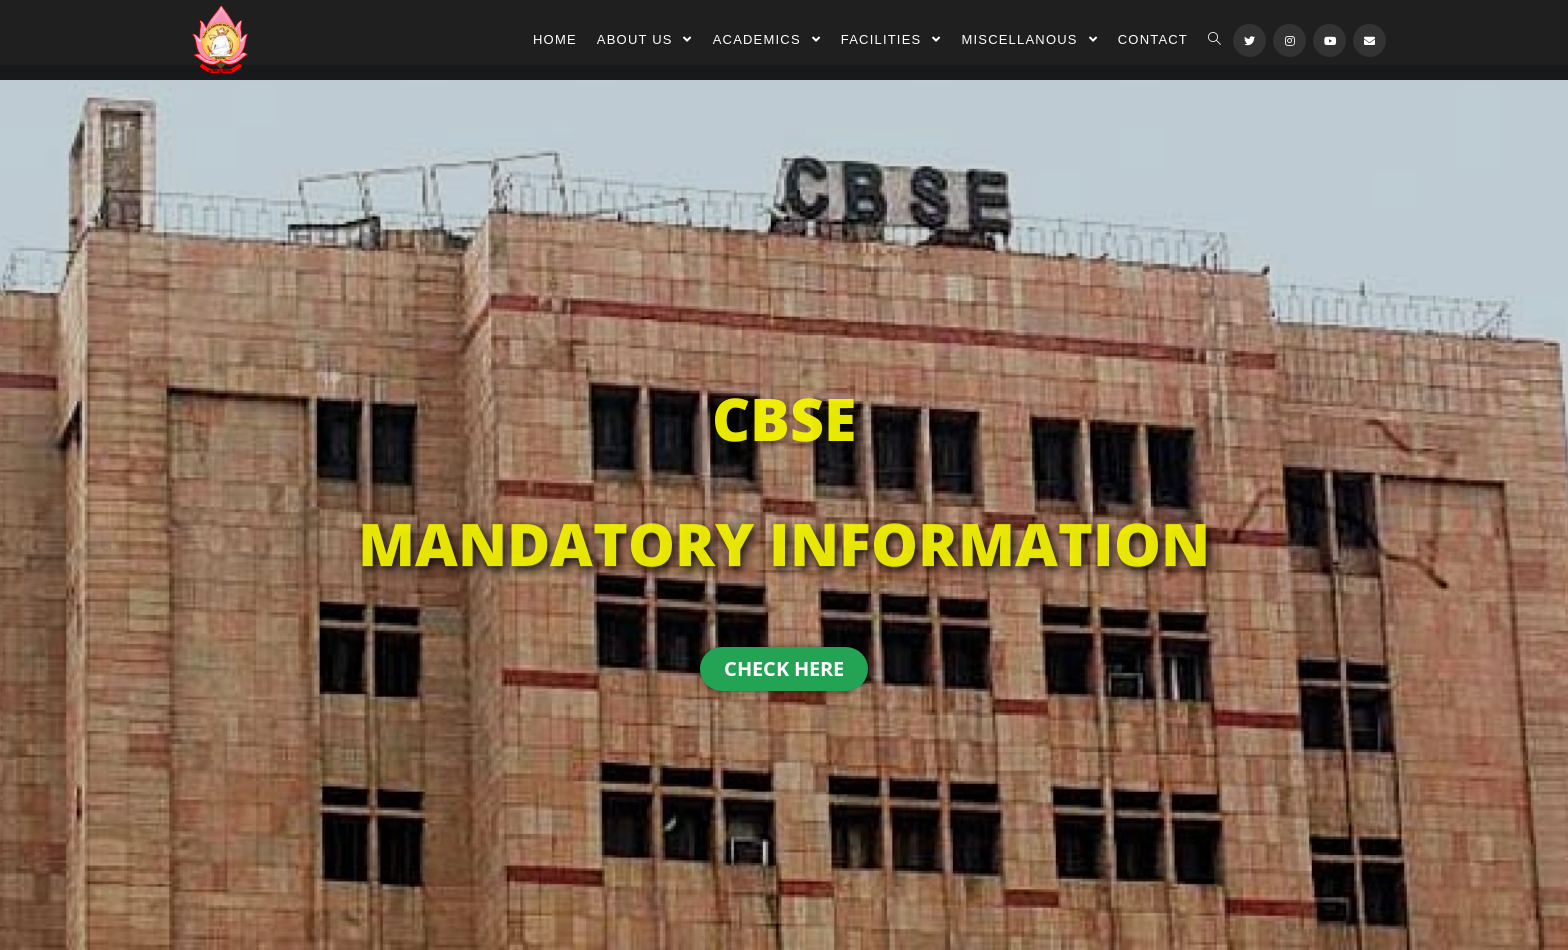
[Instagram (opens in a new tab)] (1289, 40)
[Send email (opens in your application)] (1369, 40)
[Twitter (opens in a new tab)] (1249, 40)
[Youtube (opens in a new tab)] (1329, 40)
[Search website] (1214, 40)
